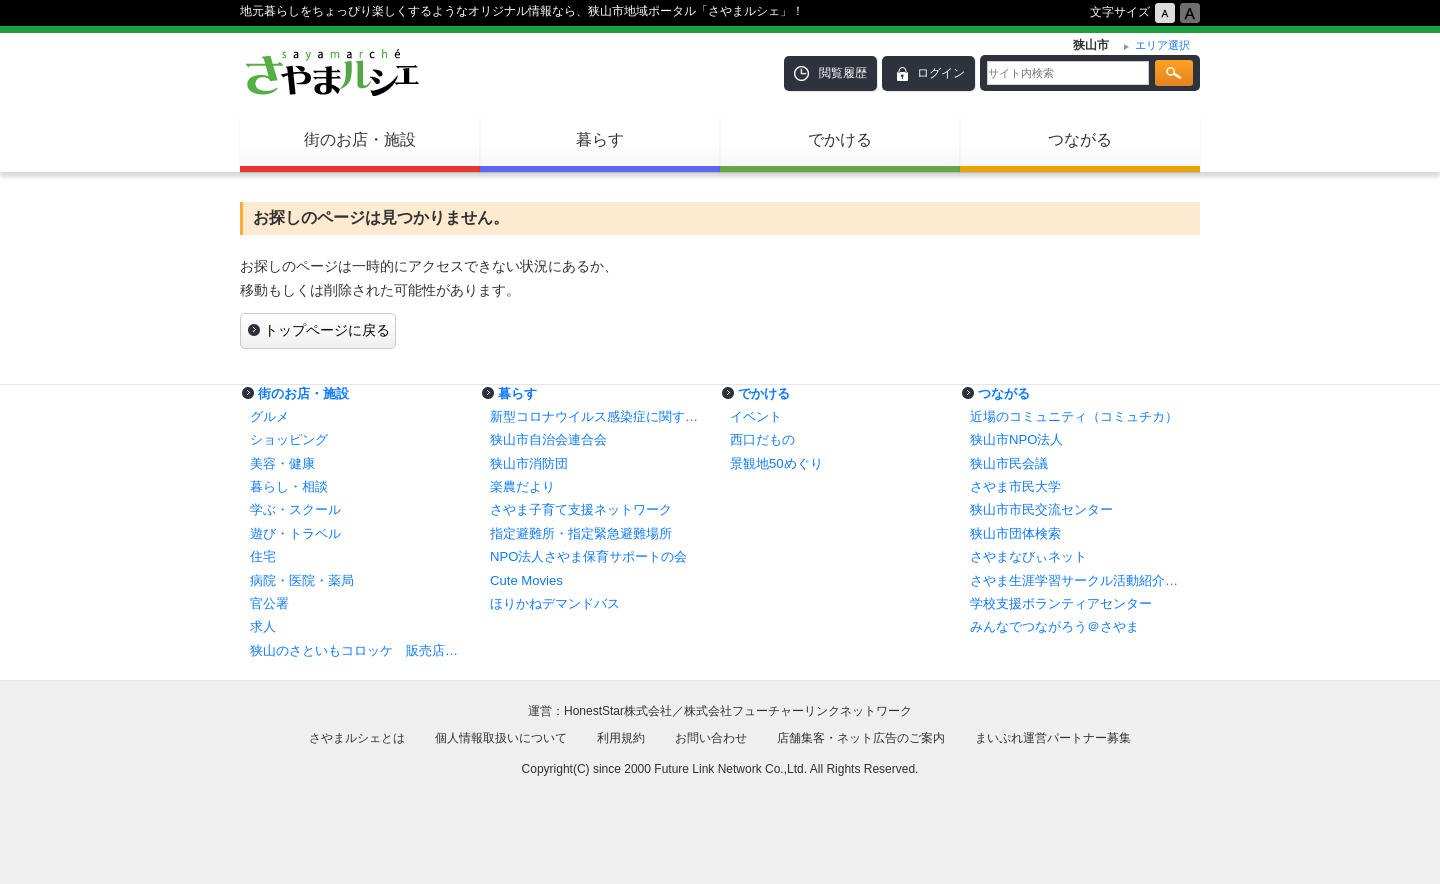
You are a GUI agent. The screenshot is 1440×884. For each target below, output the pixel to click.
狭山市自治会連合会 (548, 439)
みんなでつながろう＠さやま (1054, 626)
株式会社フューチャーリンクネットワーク (798, 711)
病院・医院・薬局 (302, 580)
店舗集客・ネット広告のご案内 (861, 738)
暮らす (600, 139)
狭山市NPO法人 (1016, 439)
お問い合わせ (711, 738)
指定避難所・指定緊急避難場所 (581, 533)
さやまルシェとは (357, 738)
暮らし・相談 (289, 486)
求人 (263, 626)
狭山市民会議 (1009, 463)
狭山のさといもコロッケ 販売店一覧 (360, 650)
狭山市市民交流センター (1041, 509)
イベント (756, 416)
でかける (840, 139)
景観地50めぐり (776, 463)
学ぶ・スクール (295, 509)
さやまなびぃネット (1028, 556)
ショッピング (289, 439)
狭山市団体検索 (1015, 533)
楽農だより (522, 486)
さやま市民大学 (1015, 486)
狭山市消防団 (529, 463)
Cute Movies (526, 580)
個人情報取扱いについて (501, 738)
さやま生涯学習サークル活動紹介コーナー (1080, 580)
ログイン (941, 73)
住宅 (263, 556)
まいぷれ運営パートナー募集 (1053, 738)
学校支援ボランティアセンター (1061, 603)
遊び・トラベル (295, 533)
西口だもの (762, 439)
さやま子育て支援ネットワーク (581, 509)
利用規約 (621, 738)
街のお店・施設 (360, 139)
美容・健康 (282, 463)
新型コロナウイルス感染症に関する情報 (600, 416)
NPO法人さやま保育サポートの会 (588, 556)
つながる (1080, 139)
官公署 (269, 603)
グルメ (269, 416)
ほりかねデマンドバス (555, 603)
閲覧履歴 (843, 73)
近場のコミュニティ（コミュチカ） (1074, 416)
